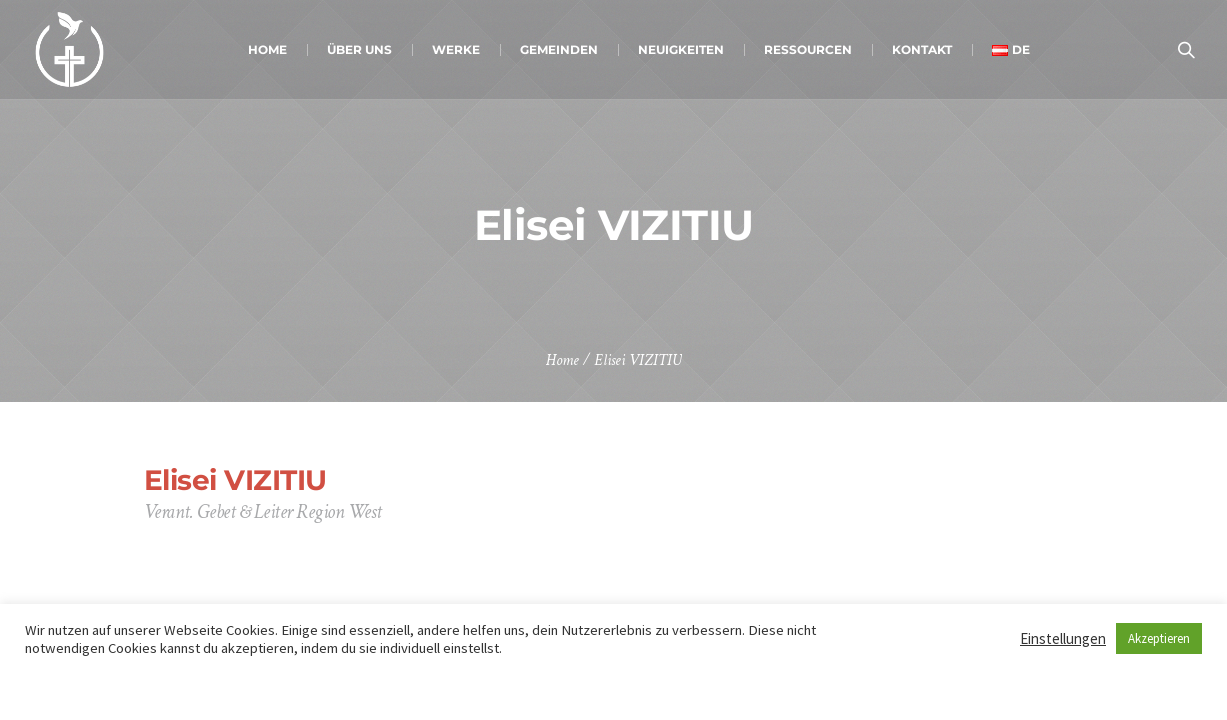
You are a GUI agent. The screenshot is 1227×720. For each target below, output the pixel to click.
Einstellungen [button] (1063, 638)
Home (562, 360)
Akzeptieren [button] (1159, 638)
